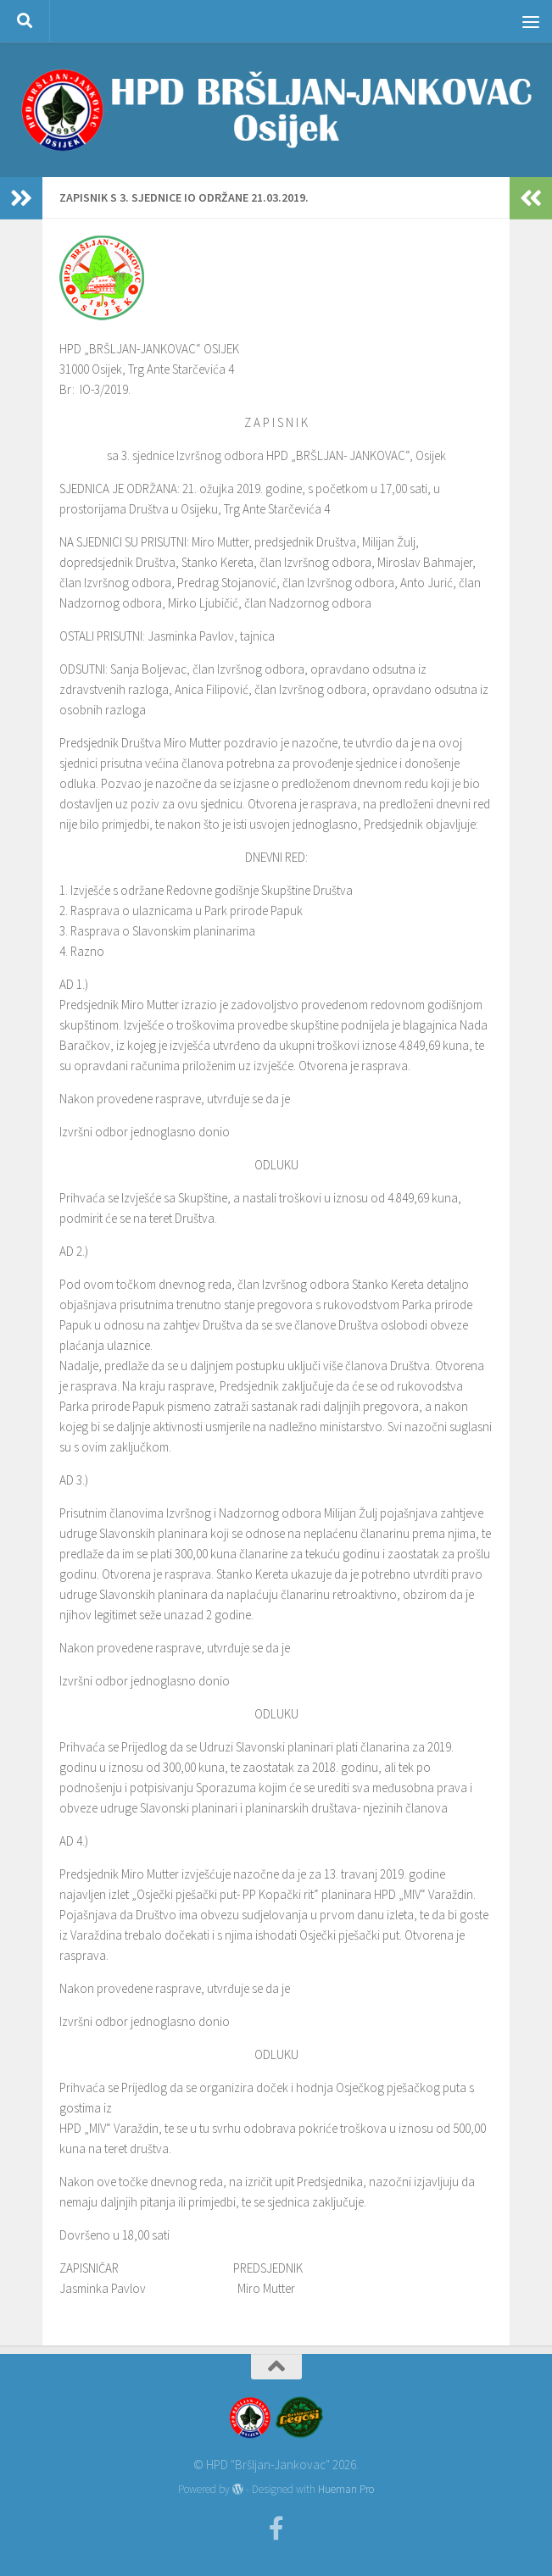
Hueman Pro (346, 2489)
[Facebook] (276, 2528)
